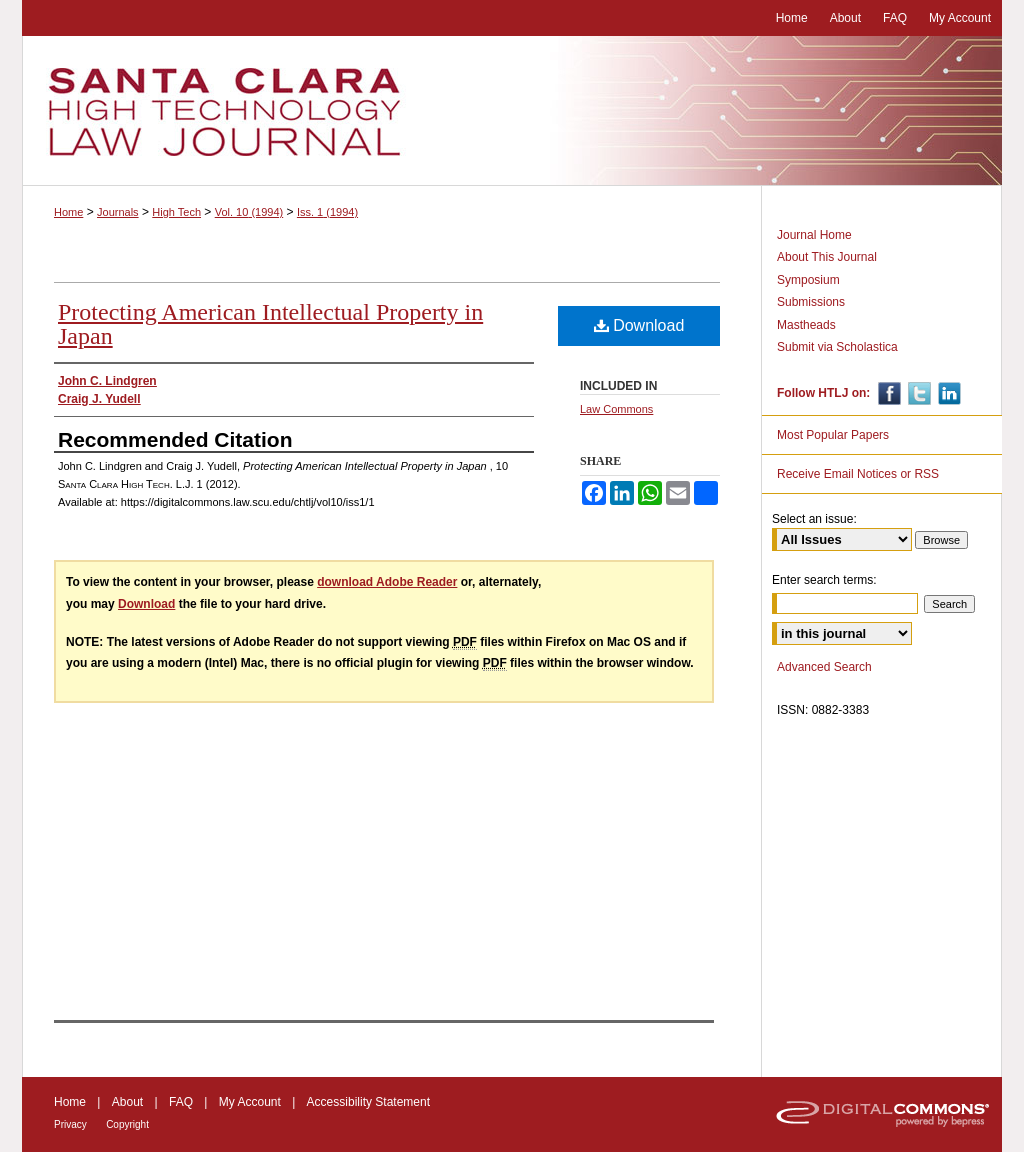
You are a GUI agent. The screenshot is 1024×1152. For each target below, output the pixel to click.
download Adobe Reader (387, 582)
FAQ (181, 1102)
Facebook (887, 393)
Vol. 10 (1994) (249, 212)
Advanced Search (824, 667)
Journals (118, 212)
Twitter (917, 393)
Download (639, 325)
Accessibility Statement (368, 1102)
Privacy (70, 1124)
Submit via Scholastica (837, 347)
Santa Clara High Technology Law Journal (512, 111)
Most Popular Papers (833, 435)
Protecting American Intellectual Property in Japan (270, 324)
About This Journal (827, 257)
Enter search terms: (824, 580)
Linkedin (947, 393)
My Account (250, 1102)
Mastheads (806, 325)
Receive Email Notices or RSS (858, 474)
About (127, 1102)
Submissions (811, 302)
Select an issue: (814, 519)
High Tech (176, 212)
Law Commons (616, 409)
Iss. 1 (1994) (327, 212)
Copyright (127, 1124)
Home (68, 212)
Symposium (808, 280)
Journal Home (814, 235)
